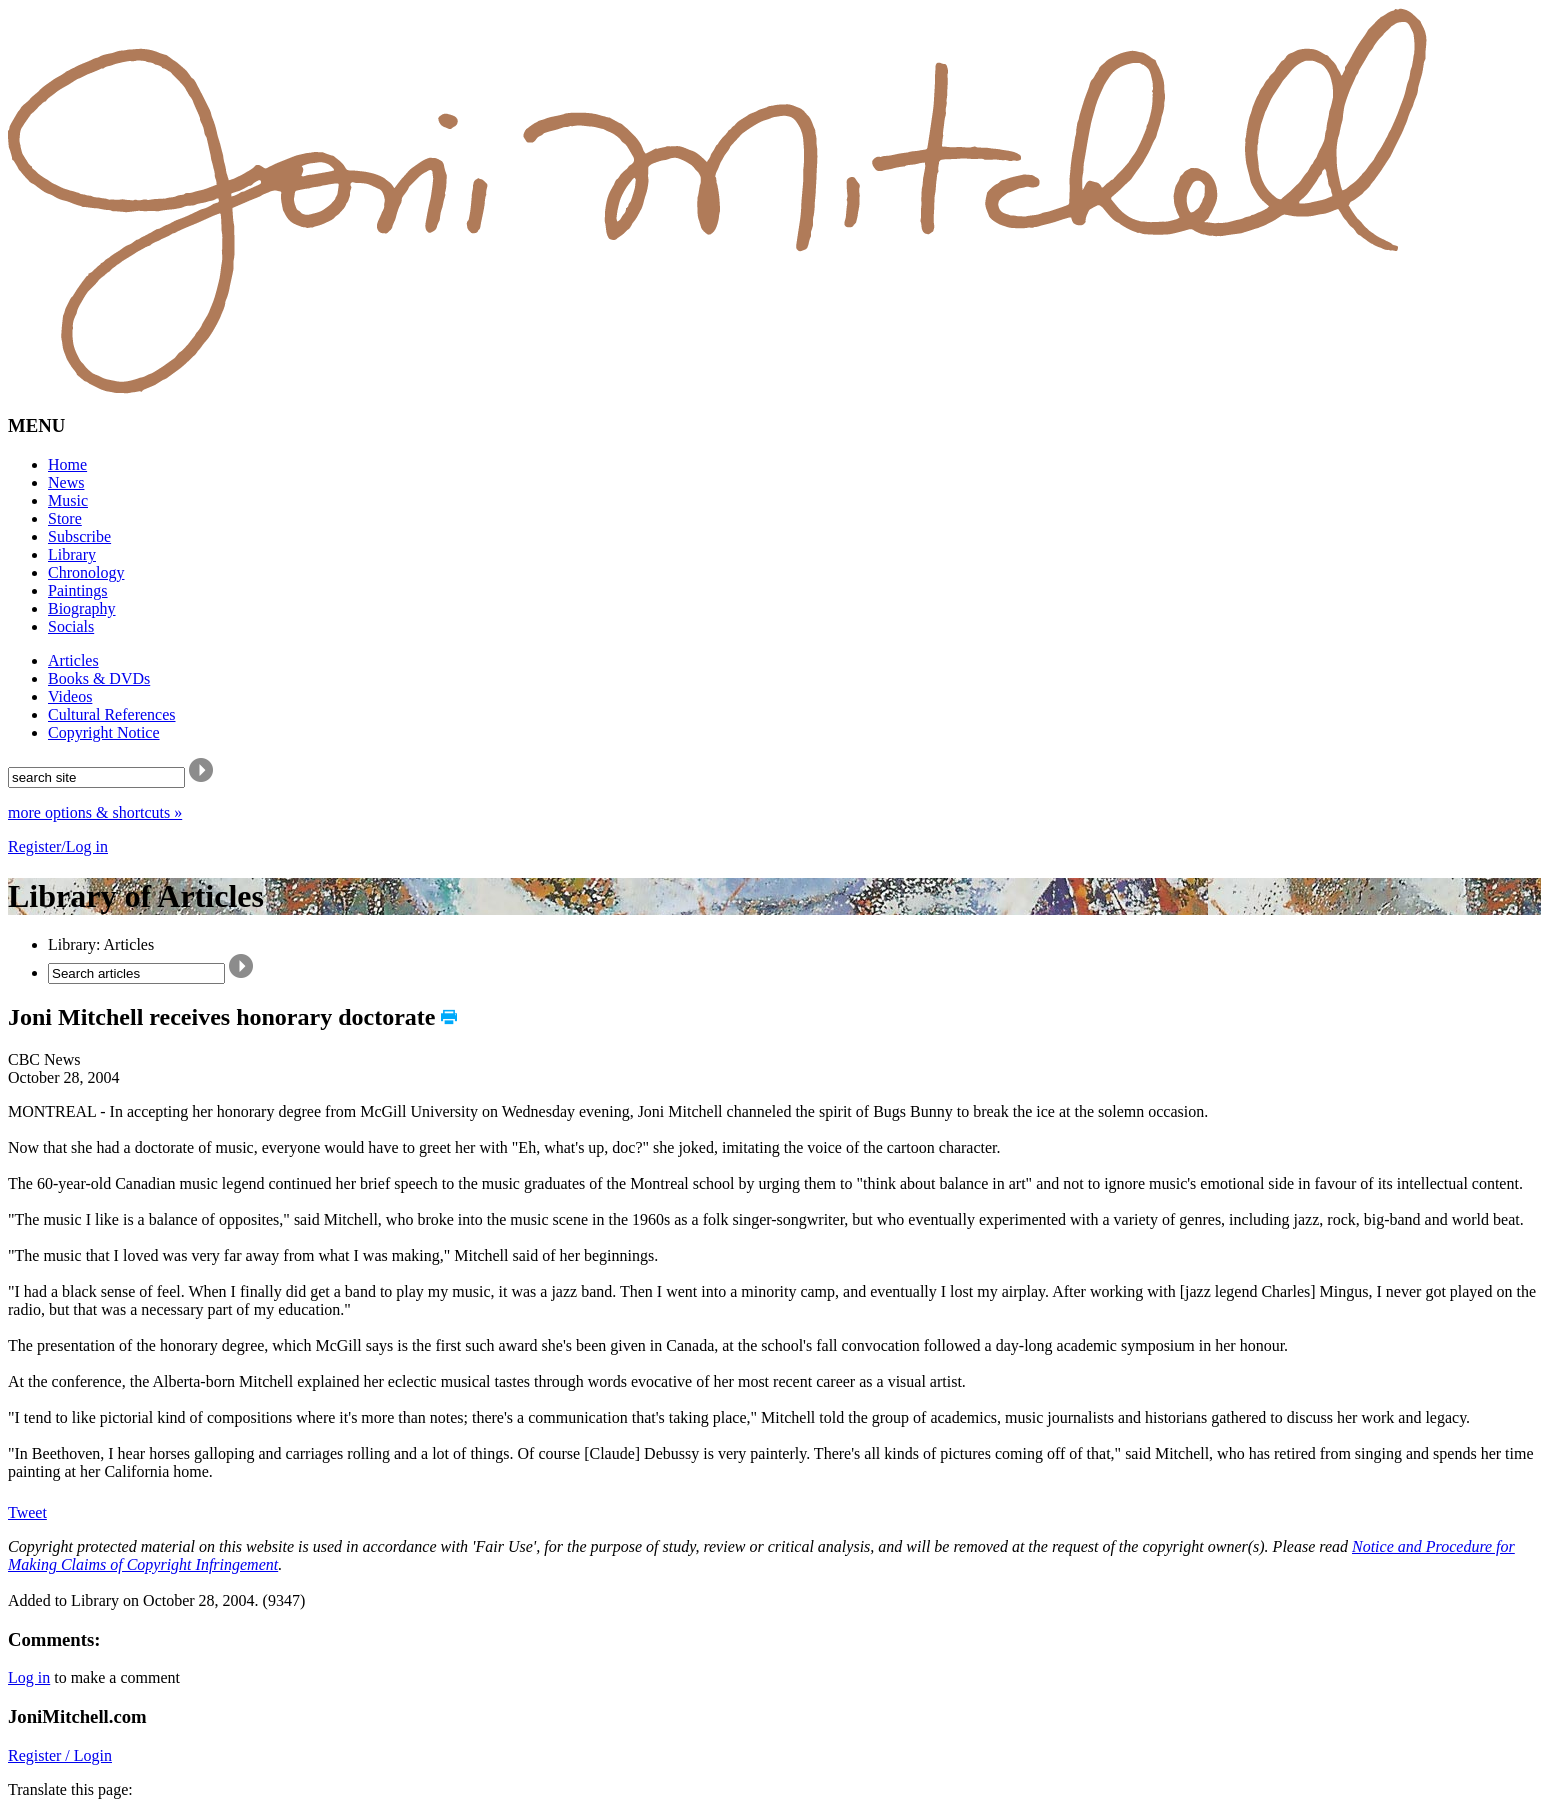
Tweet (27, 1512)
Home (67, 464)
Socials (71, 626)
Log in (29, 1677)
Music (68, 500)
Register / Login (60, 1755)
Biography (82, 608)
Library (72, 554)
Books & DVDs (99, 678)
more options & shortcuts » (95, 812)
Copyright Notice (104, 732)
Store (65, 518)
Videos (70, 696)
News (66, 482)
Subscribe (79, 536)
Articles (73, 660)
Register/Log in (58, 846)
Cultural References (112, 714)
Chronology (86, 572)
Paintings (78, 590)
